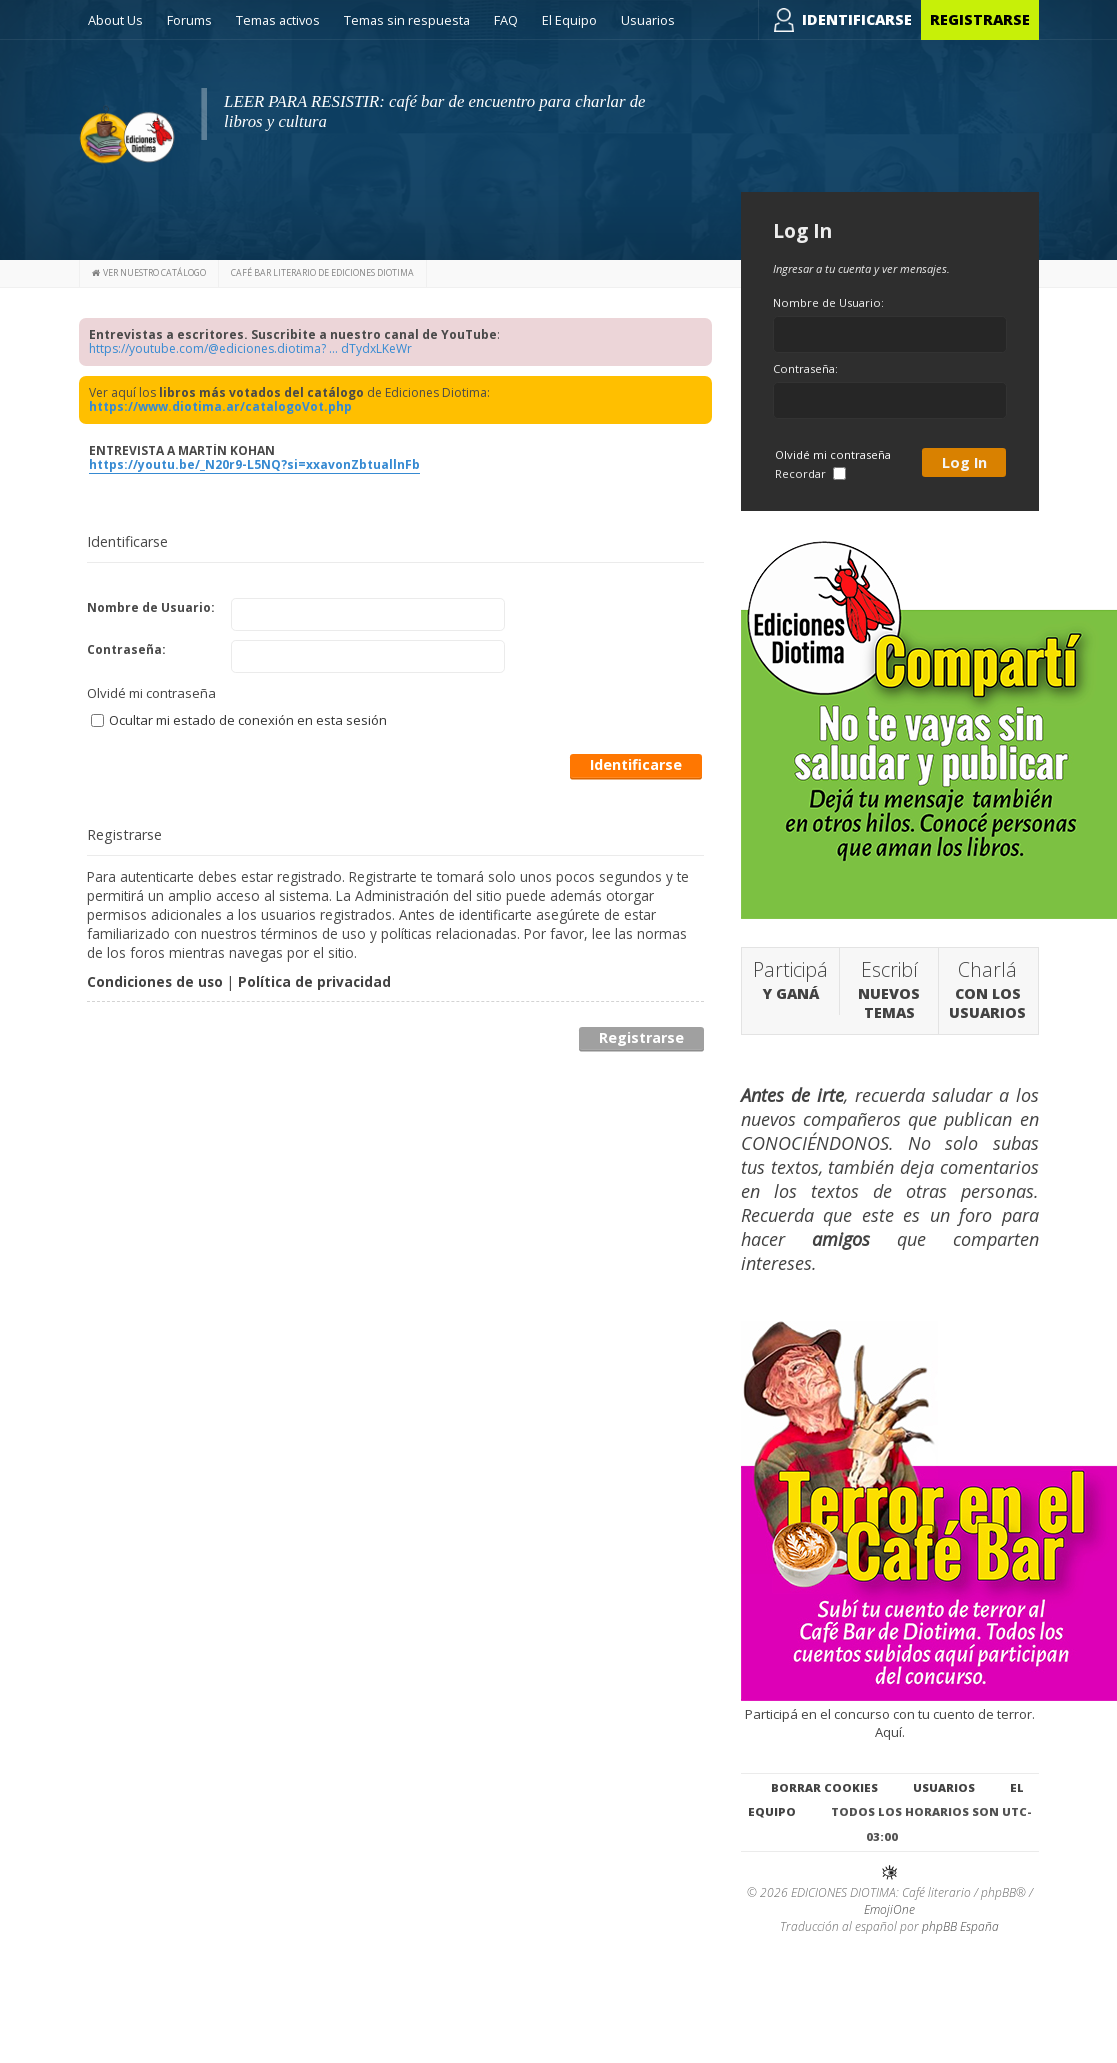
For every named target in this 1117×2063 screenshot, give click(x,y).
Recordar (810, 473)
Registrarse (980, 19)
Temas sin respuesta (407, 20)
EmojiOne (889, 1909)
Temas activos (278, 20)
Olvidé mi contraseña (151, 693)
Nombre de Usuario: (151, 607)
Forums (189, 20)
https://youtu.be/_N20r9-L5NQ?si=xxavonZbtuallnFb (254, 464)
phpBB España (960, 1926)
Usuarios (648, 20)
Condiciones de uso (155, 981)
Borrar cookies (824, 1787)
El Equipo (569, 20)
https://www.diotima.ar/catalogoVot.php (220, 406)
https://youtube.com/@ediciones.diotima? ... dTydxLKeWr (250, 348)
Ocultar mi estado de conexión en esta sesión (239, 720)
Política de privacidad (314, 981)
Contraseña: (126, 649)
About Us (115, 20)
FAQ (506, 20)
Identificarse (857, 19)
